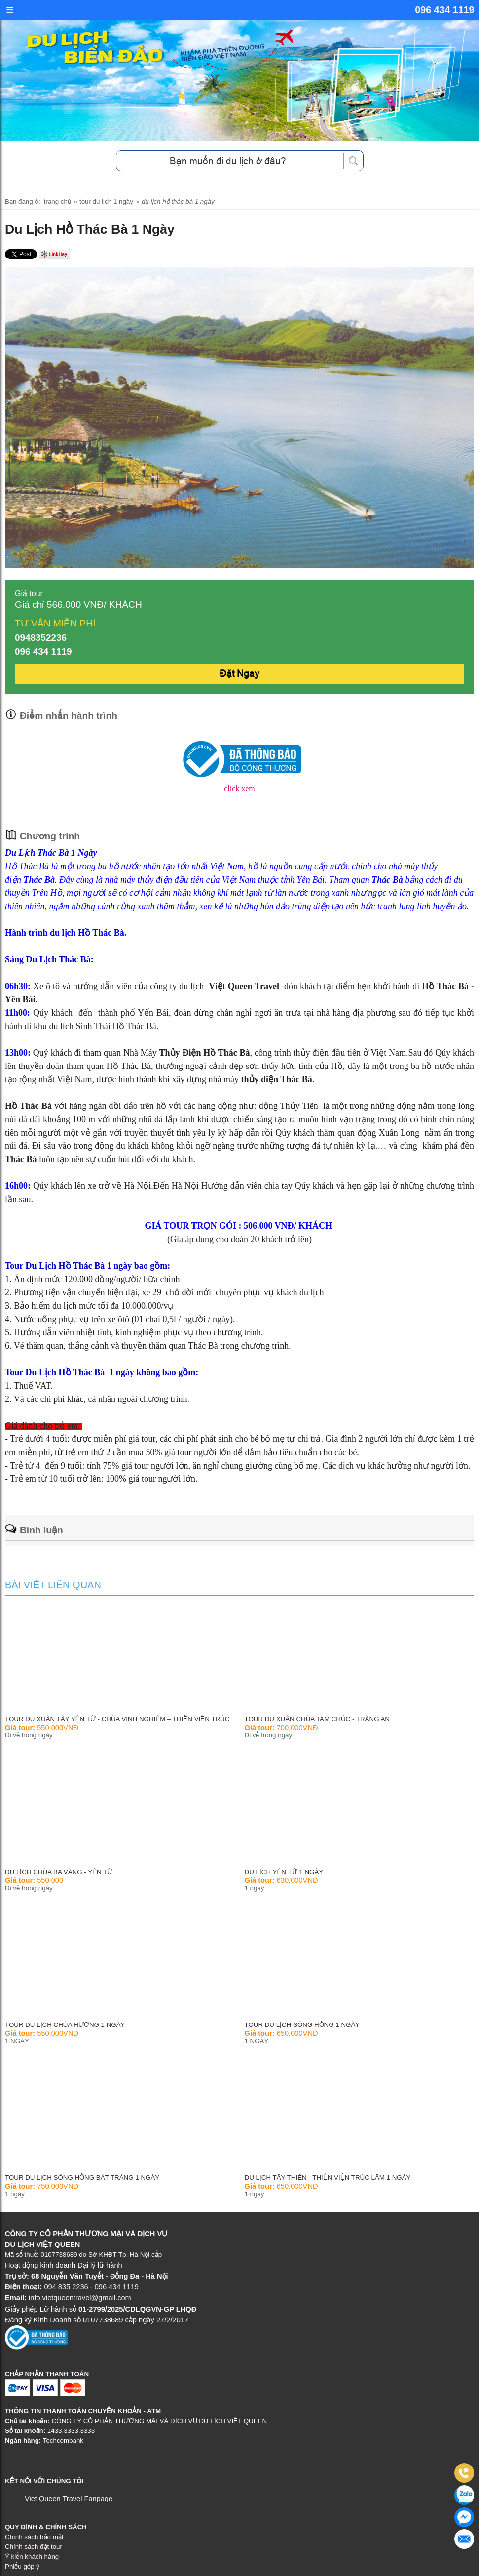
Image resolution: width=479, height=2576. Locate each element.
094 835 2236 (66, 2287)
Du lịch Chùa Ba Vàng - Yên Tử (58, 1872)
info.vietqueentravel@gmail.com (80, 2298)
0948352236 (41, 637)
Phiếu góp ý (22, 2566)
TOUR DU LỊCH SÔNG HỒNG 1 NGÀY (302, 2024)
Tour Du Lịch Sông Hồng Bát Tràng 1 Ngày (82, 2177)
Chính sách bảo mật (34, 2536)
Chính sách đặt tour (33, 2546)
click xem (239, 789)
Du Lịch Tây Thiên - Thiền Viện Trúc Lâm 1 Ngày (328, 2177)
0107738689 (59, 2254)
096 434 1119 (444, 9)
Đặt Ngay (239, 673)
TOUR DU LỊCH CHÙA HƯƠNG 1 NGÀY (65, 2024)
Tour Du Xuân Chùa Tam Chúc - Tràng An (317, 1719)
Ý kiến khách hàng (32, 2556)
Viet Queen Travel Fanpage (69, 2498)
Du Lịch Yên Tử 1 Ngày (284, 1872)
